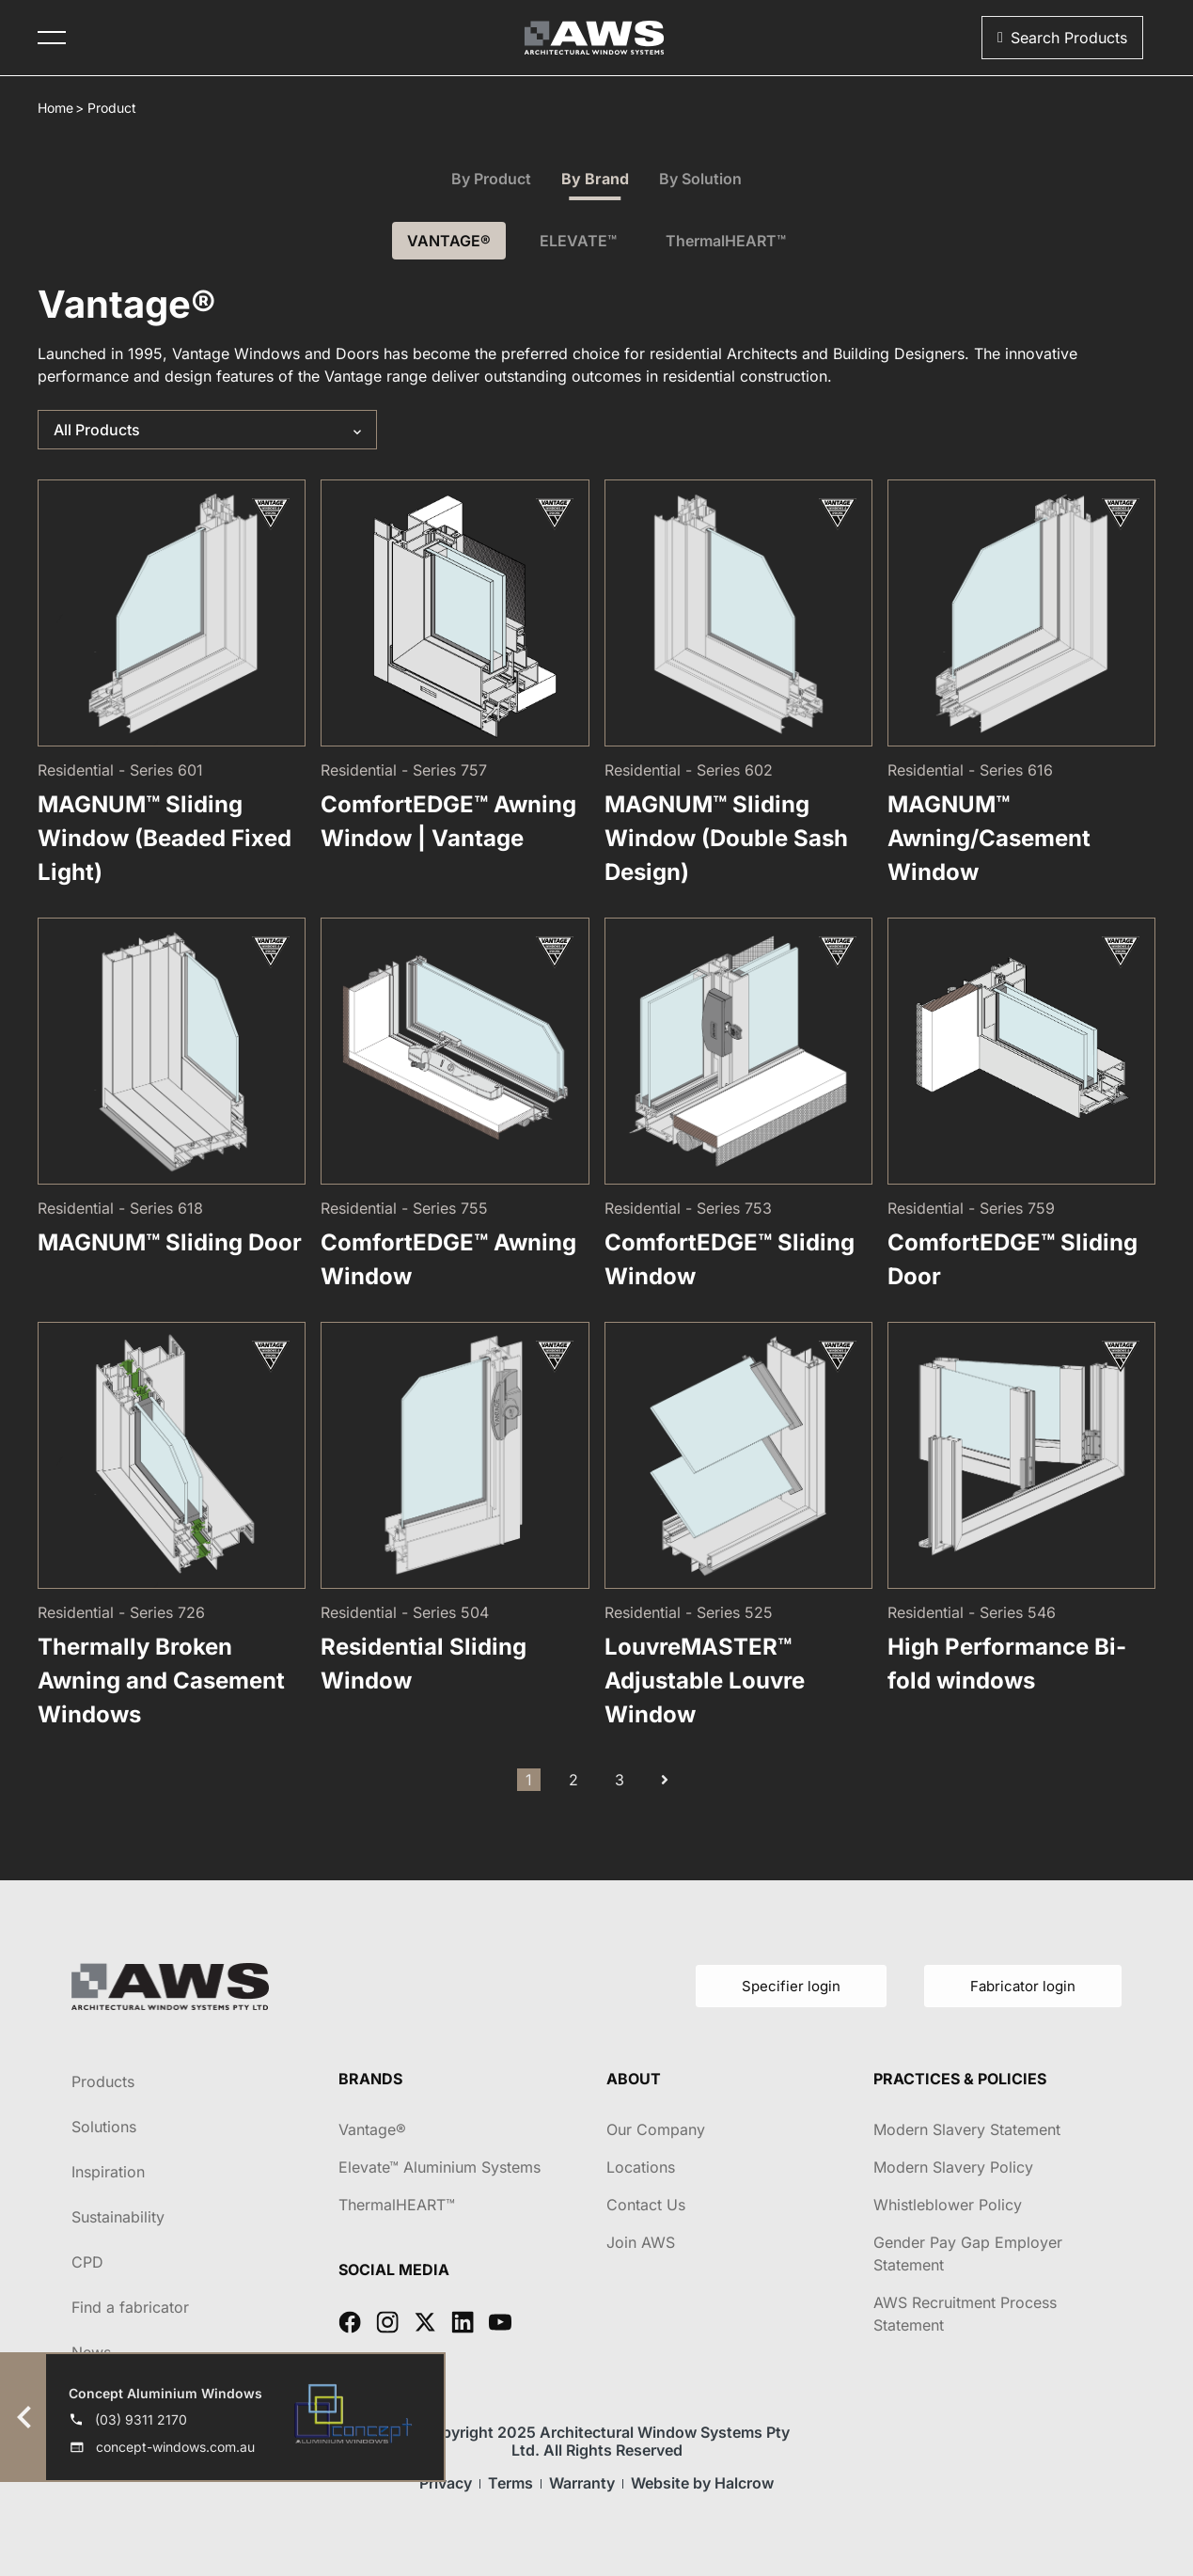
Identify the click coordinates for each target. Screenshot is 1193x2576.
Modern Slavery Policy (953, 2167)
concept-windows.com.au (175, 2447)
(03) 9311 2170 (141, 2419)
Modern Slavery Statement (966, 2129)
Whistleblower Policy (947, 2204)
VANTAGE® (449, 240)
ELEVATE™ (578, 240)
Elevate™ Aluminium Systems (439, 2167)
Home (55, 108)
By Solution (700, 178)
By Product (491, 178)
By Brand (595, 178)
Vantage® (372, 2129)
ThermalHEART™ (726, 240)
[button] (1062, 37)
